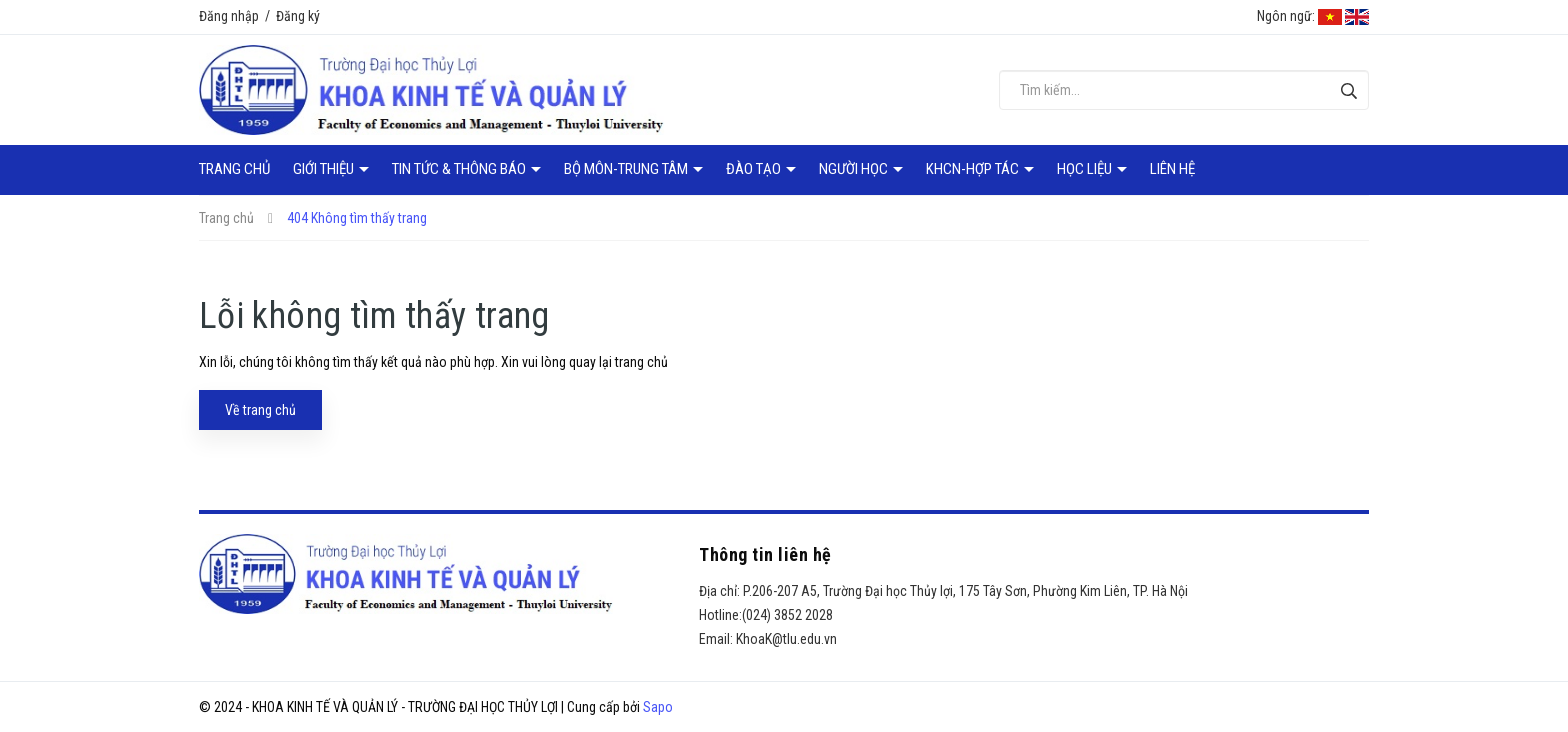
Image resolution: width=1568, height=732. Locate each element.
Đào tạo (755, 169)
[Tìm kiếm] (1348, 90)
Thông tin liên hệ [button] (765, 554)
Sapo (658, 707)
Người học (855, 169)
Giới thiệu (325, 169)
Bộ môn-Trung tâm (627, 169)
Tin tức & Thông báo (460, 169)
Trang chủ (234, 169)
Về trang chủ (260, 410)
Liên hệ (1172, 169)
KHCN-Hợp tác (974, 169)
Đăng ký (298, 16)
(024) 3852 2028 (787, 615)
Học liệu (1086, 169)
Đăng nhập (229, 16)
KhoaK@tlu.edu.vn (786, 639)
